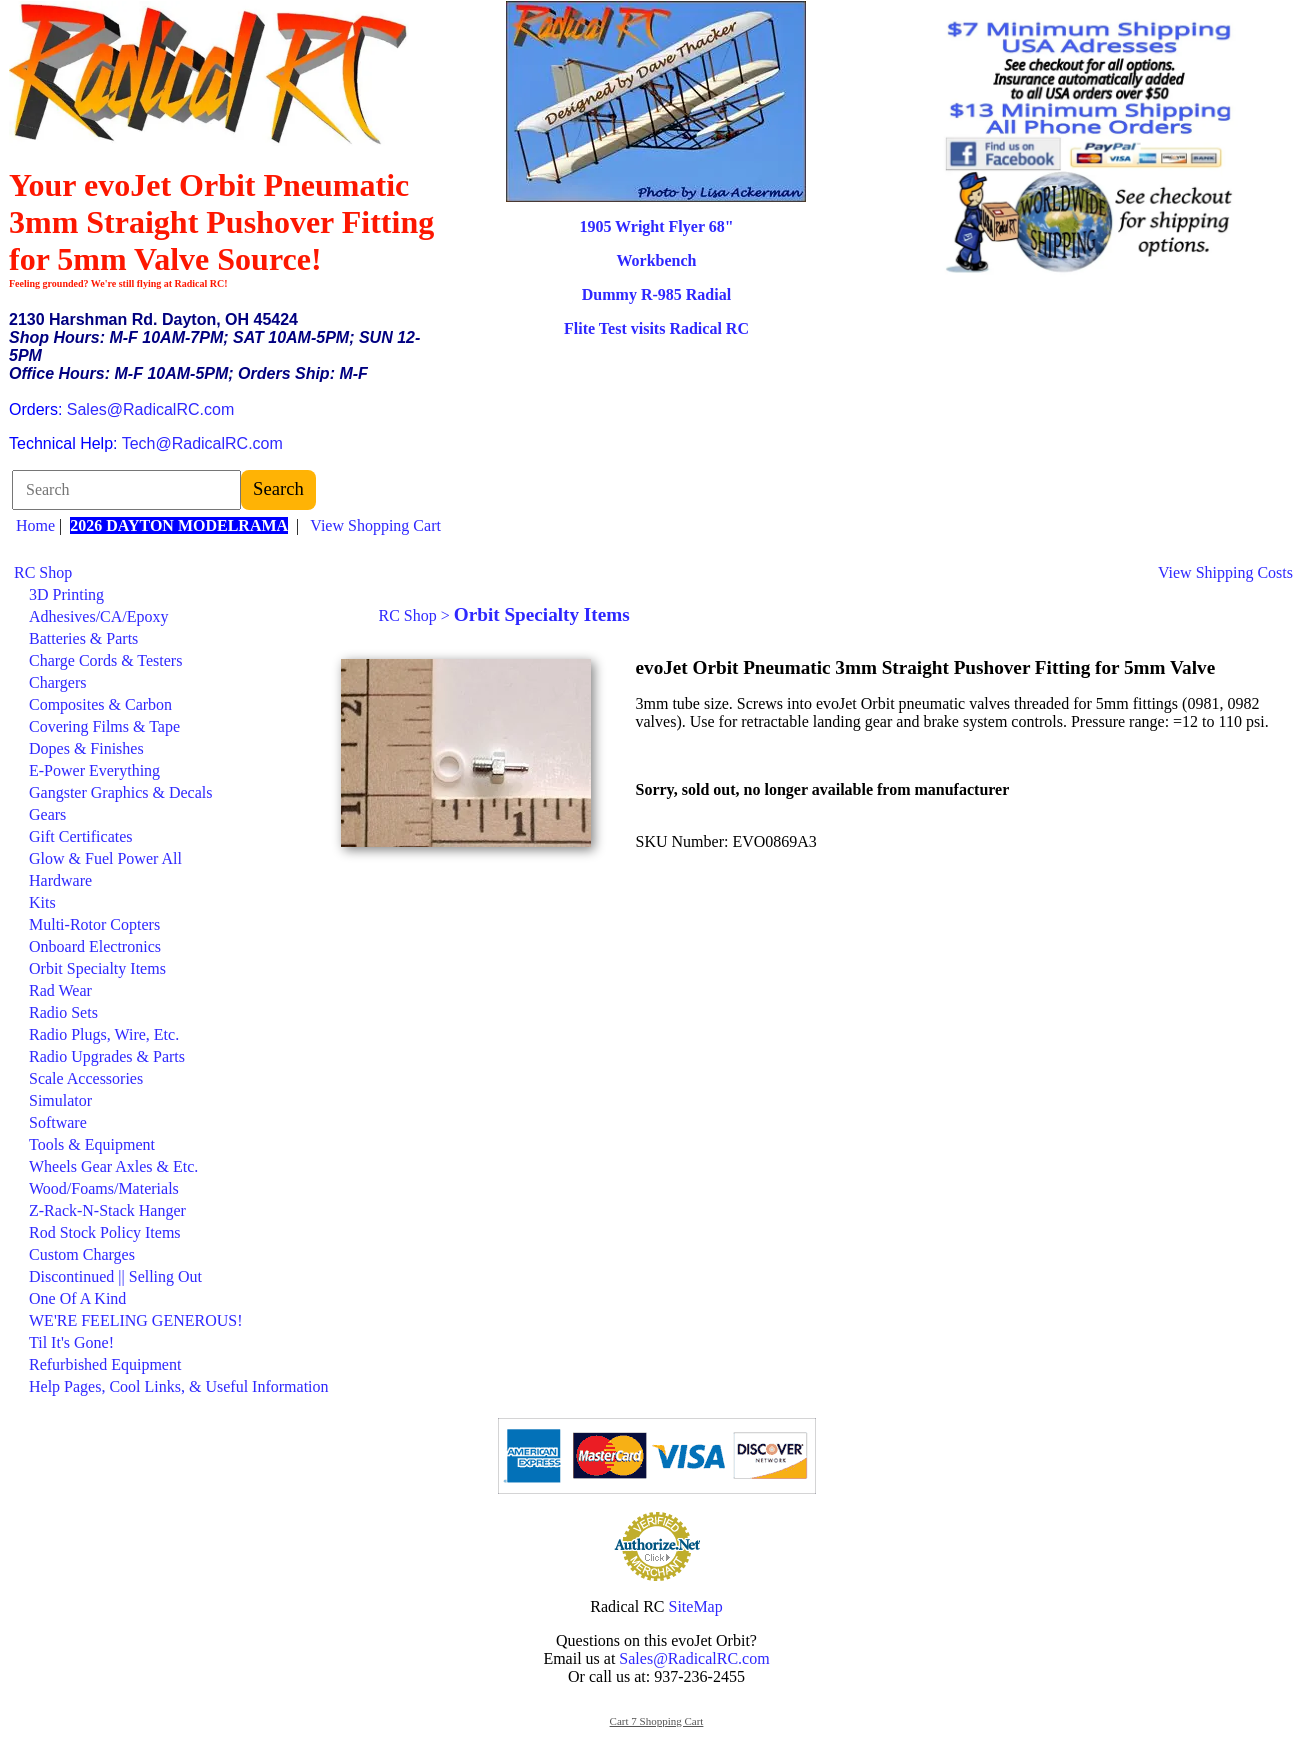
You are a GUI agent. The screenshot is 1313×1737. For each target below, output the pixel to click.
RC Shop (43, 572)
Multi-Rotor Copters (94, 924)
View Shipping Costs (1225, 572)
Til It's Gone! (71, 1342)
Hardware (60, 880)
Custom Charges (82, 1254)
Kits (42, 902)
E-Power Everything (94, 770)
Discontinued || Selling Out (115, 1276)
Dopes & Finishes (86, 748)
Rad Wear (60, 990)
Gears (47, 814)
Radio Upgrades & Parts (107, 1056)
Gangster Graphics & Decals (121, 792)
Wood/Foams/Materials (104, 1188)
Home (35, 525)
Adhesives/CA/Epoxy (99, 616)
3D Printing (66, 594)
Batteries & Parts (83, 638)
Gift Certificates (81, 836)
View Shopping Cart (375, 525)
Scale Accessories (86, 1078)
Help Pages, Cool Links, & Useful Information (179, 1386)
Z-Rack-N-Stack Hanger (107, 1210)
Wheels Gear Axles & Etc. (113, 1166)
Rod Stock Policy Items (105, 1232)
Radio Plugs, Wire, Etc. (104, 1034)
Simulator (60, 1100)
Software (58, 1122)
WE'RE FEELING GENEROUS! (136, 1320)
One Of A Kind (77, 1298)
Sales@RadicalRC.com (150, 409)
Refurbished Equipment (105, 1364)
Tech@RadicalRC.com (202, 443)
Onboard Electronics (95, 946)
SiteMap (696, 1606)
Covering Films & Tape (104, 726)
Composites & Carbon (100, 704)
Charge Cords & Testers (105, 660)
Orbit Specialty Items (97, 968)
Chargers (57, 682)
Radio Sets (63, 1012)
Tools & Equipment (92, 1144)
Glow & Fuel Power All (105, 858)
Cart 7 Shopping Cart (657, 1721)
